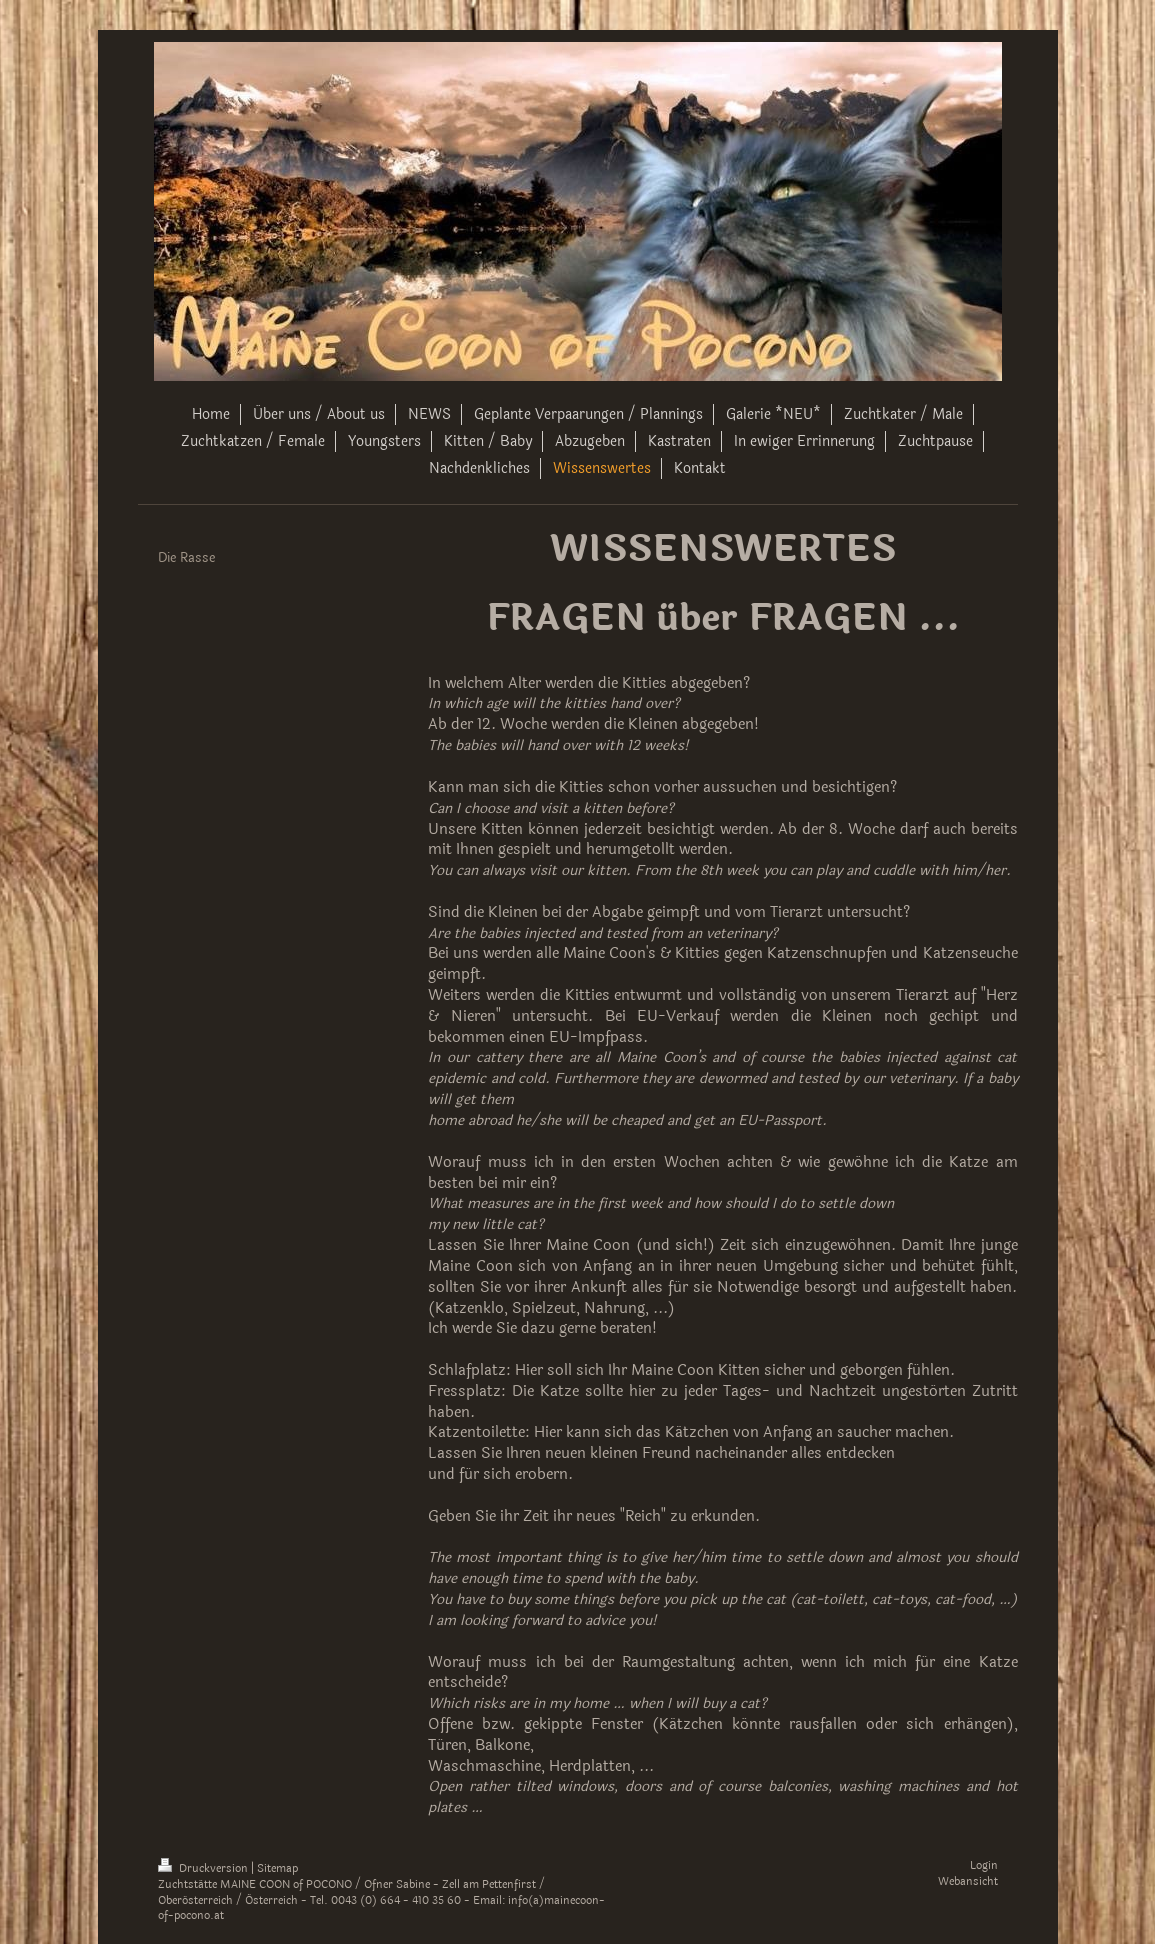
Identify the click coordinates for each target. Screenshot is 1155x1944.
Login (984, 1865)
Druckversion (204, 1868)
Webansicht (968, 1881)
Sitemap (277, 1868)
